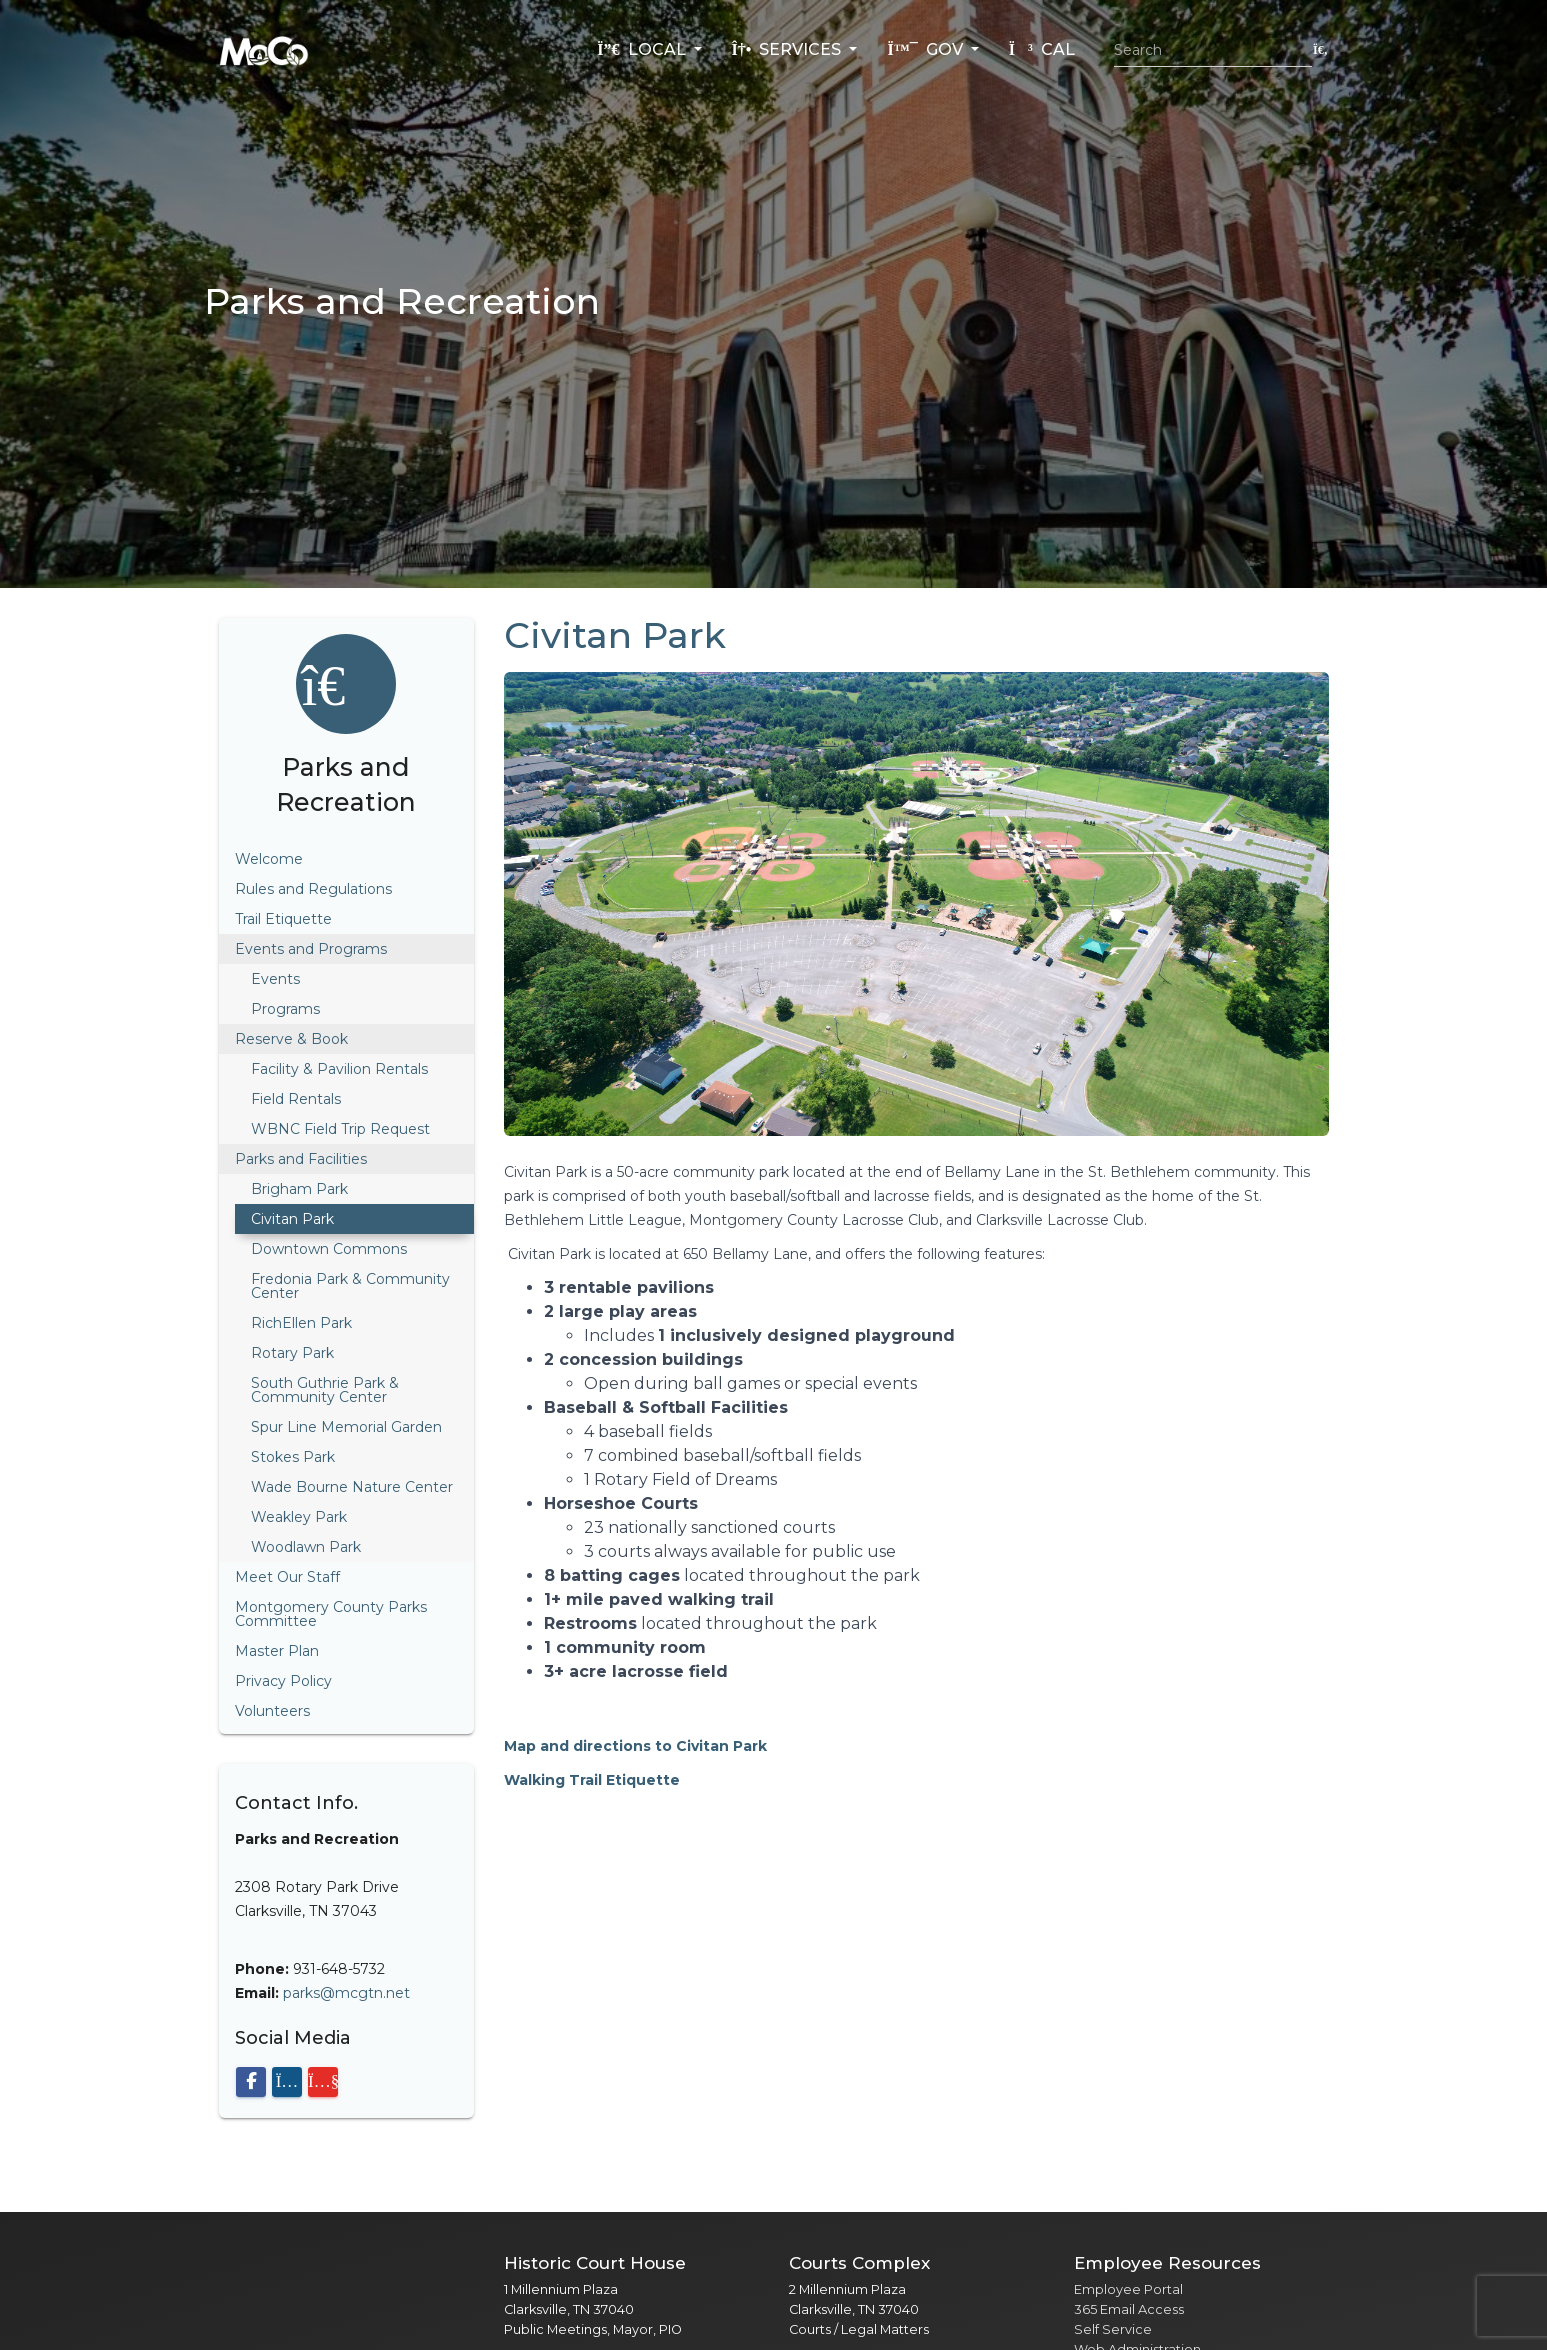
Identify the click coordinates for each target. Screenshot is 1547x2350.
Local (643, 49)
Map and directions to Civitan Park (635, 1746)
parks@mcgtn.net (346, 1993)
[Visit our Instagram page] (287, 2082)
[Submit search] (1320, 49)
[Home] (264, 50)
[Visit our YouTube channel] (323, 2082)
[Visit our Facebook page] (251, 2082)
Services (789, 49)
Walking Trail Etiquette (592, 1780)
